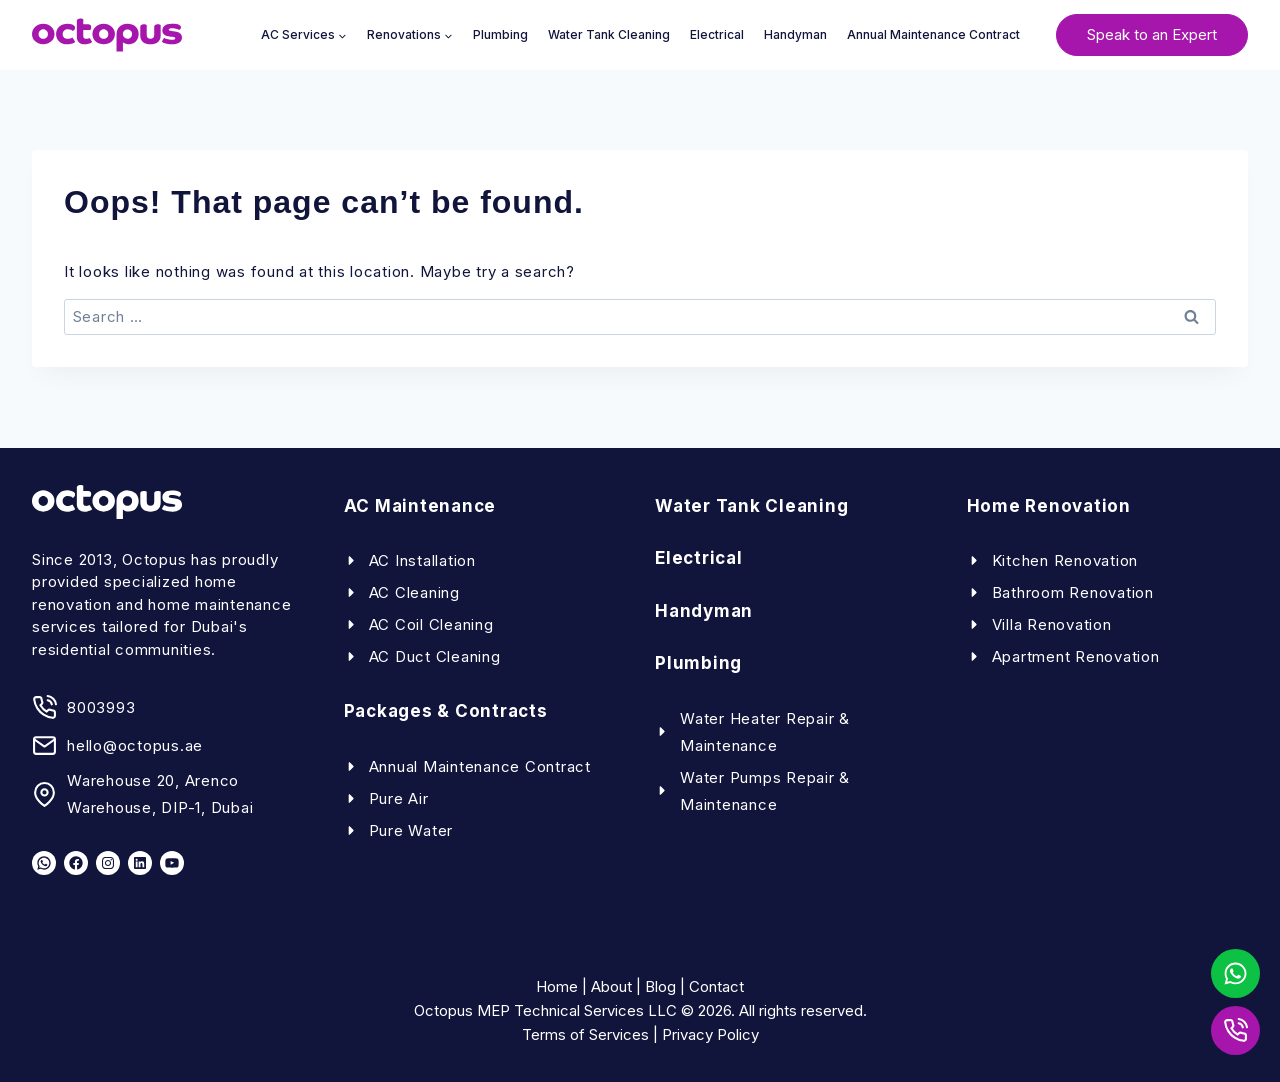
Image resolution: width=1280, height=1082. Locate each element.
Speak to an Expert (1152, 34)
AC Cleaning (414, 592)
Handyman (795, 34)
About (611, 986)
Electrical (717, 34)
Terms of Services (585, 1034)
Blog (660, 986)
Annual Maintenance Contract (933, 34)
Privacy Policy (710, 1034)
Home (557, 986)
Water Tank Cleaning (609, 34)
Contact (716, 986)
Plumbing (500, 34)
